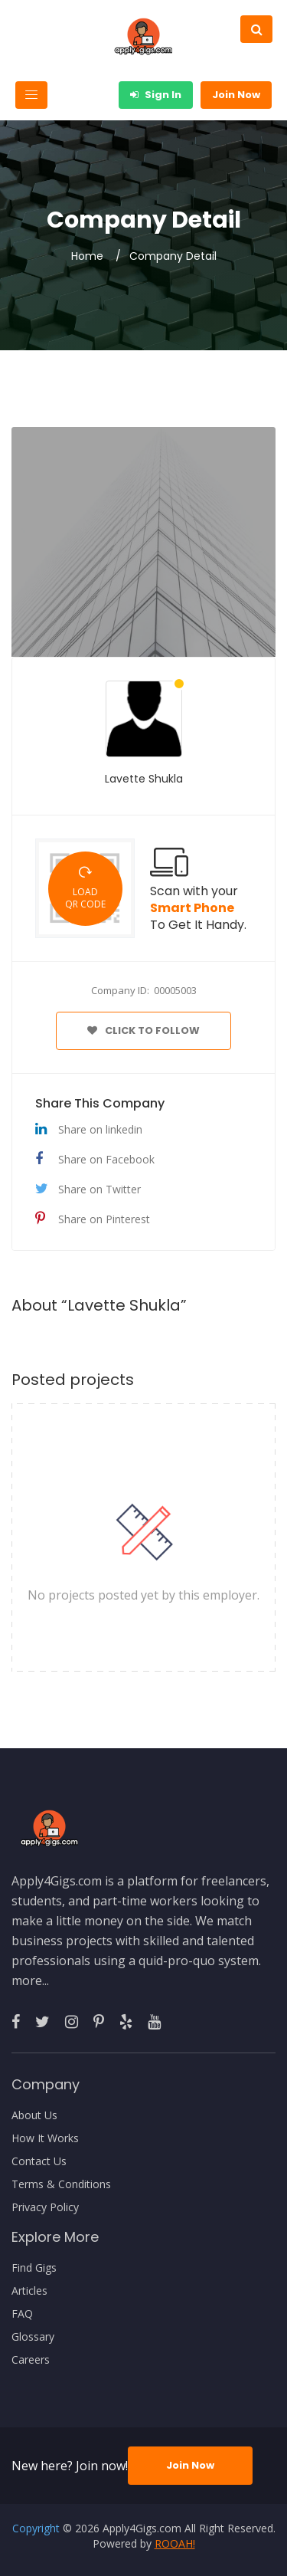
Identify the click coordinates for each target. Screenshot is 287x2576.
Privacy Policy (45, 2207)
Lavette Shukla (144, 779)
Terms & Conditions (61, 2184)
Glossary (32, 2337)
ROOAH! (175, 2543)
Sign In (155, 94)
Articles (29, 2291)
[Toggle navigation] (31, 95)
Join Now (236, 94)
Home (87, 256)
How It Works (45, 2138)
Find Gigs (34, 2268)
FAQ (22, 2314)
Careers (30, 2360)
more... (30, 1980)
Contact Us (39, 2161)
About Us (34, 2115)
